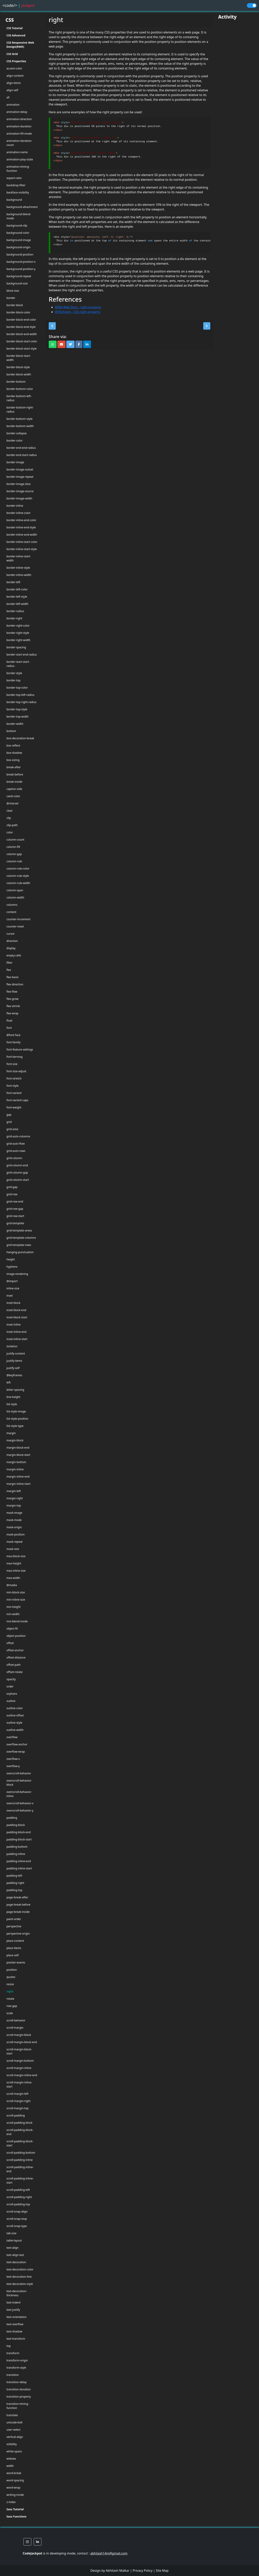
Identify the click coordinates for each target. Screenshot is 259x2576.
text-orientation (16, 2317)
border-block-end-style (21, 327)
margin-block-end (17, 1447)
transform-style (16, 2367)
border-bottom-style (19, 419)
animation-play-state (19, 159)
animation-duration (18, 126)
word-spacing (15, 2480)
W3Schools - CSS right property (77, 312)
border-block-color (18, 312)
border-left (13, 582)
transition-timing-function (17, 2406)
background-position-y (21, 269)
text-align (12, 2248)
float (9, 1020)
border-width (14, 724)
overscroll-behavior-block (19, 1782)
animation (13, 104)
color (9, 832)
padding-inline (15, 1854)
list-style (11, 1404)
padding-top (14, 1890)
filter (9, 962)
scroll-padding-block (19, 2122)
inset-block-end (16, 1310)
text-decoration (16, 2262)
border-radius (15, 611)
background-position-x (21, 262)
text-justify (13, 2310)
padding (11, 1818)
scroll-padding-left (18, 2190)
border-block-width (18, 374)
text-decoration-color (19, 2269)
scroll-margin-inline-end (21, 2075)
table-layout (14, 2240)
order (9, 1686)
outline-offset (15, 1715)
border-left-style (16, 596)
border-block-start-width (18, 358)
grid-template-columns (21, 1237)
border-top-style (16, 709)
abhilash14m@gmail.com (109, 2553)
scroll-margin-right (18, 2101)
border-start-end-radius (21, 654)
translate (12, 2415)
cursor (10, 933)
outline (10, 1701)
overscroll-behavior (18, 1773)
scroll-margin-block (18, 2035)
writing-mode (15, 2495)
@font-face (13, 1035)
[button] (52, 326)
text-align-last (15, 2255)
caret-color (13, 796)
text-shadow (14, 2331)
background (14, 199)
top (8, 2346)
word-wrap (13, 2487)
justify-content (15, 1353)
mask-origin (14, 1527)
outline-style (14, 1722)
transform (12, 2353)
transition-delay (16, 2382)
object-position (16, 1636)
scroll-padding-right (19, 2197)
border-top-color (17, 687)
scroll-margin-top (17, 2108)
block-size (12, 290)
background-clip (16, 225)
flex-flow (11, 991)
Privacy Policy (142, 2570)
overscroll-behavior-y (19, 1810)
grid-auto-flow (15, 1143)
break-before (14, 774)
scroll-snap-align (17, 2211)
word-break (13, 2473)
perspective (13, 1926)
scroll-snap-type (16, 2226)
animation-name (17, 152)
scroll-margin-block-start (19, 2051)
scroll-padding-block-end (19, 2132)
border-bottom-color (19, 389)
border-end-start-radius (21, 455)
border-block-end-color (21, 319)
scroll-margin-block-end (21, 2042)
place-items (13, 1948)
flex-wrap (12, 1013)
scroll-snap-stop (16, 2219)
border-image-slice (18, 484)
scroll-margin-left (17, 2094)
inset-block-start (16, 1317)
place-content (15, 1941)
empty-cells (13, 955)
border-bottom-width (20, 426)
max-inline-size (16, 1570)
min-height (13, 1607)
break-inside (14, 781)
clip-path (12, 825)
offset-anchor (15, 1650)
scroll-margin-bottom (20, 2060)
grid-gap (11, 1187)
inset (9, 1295)
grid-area (12, 1129)
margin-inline (15, 1469)
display (10, 948)
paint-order (13, 1919)
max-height (13, 1563)
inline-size (12, 1288)
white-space (14, 2451)
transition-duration (18, 2389)
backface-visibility (17, 192)
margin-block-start (18, 1455)
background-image (18, 240)
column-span (14, 890)
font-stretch (14, 1078)
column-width (15, 897)
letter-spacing (15, 1389)
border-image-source (20, 491)
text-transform (15, 2338)
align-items (13, 83)
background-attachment (22, 207)
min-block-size (15, 1592)
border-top (13, 680)
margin (11, 1433)
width (10, 2466)
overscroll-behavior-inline (19, 1794)
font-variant (14, 1093)
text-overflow (14, 2324)
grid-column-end (17, 1165)
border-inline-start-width (18, 558)
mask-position (15, 1534)
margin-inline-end (18, 1476)
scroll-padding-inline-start (20, 2180)
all (7, 97)
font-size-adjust (16, 1071)
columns (11, 905)
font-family (13, 1042)
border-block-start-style (21, 348)
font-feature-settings (19, 1049)
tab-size (11, 2233)
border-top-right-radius (21, 702)
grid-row (11, 1194)
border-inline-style (18, 567)
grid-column (14, 1158)
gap (8, 1114)
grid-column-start (17, 1180)
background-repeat (18, 276)
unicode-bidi (14, 2422)
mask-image (14, 1513)
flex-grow (12, 999)
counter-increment (18, 919)
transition (12, 2375)
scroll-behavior (15, 2020)
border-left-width (17, 604)
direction (12, 941)
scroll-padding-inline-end (20, 2169)
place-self (12, 1955)
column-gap (14, 854)
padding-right (15, 1883)
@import (12, 1281)
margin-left (13, 1491)
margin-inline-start (18, 1484)
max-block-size (15, 1556)
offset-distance (15, 1657)
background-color (17, 233)
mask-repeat (14, 1541)
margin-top (13, 1505)
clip (8, 818)
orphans (11, 1693)
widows (11, 2458)
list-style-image (16, 1411)
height (10, 1259)
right (9, 1991)
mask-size (12, 1549)
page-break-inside (18, 1912)
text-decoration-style (19, 2284)
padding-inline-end (18, 1861)
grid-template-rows (18, 1245)
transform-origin (17, 2360)
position (11, 1970)
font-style (12, 1085)
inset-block (13, 1303)
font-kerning (14, 1057)
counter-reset (15, 926)
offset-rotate (14, 1672)
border (10, 298)
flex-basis (12, 977)
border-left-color (17, 589)
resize (10, 1984)
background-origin (18, 247)
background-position (19, 254)
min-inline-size (15, 1599)
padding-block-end (18, 1832)
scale (9, 2013)
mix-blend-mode (17, 1621)
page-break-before (18, 1904)
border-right (14, 618)
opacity (11, 1679)
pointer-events (15, 1962)
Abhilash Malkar (118, 2570)
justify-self (13, 1368)
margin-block (14, 1440)
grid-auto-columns (18, 1136)
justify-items (14, 1361)
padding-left (14, 1875)
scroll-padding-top (18, 2204)
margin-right (14, 1498)
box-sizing (13, 760)
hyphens (11, 1266)
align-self (12, 90)
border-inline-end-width (21, 534)
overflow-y (13, 1766)
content (11, 912)
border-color (14, 440)
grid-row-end (14, 1201)
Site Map (162, 2570)
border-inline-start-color (21, 542)
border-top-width (17, 716)
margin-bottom (16, 1462)
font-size (11, 1064)
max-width (13, 1578)
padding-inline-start (19, 1868)
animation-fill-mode (19, 133)
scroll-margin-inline (18, 2068)
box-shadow (14, 753)
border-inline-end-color (21, 520)
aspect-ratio (14, 178)
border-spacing (16, 647)
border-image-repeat (19, 477)
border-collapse (16, 433)
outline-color (14, 1708)
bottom (11, 731)
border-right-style (17, 633)
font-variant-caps (17, 1100)
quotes (10, 1977)
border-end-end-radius (21, 448)
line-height (13, 1397)
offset (10, 1643)
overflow (12, 1737)
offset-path (13, 1665)
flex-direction (14, 984)
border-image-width (19, 498)
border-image (15, 462)
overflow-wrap (15, 1751)
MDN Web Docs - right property (78, 307)
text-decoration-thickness (16, 2293)
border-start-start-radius (18, 664)
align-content (14, 75)
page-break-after (17, 1897)
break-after (13, 767)
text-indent (13, 2302)
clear (9, 810)
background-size (17, 283)
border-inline (14, 505)
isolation (11, 1346)
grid (9, 1122)
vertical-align (14, 2437)
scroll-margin (14, 2027)
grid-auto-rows (15, 1151)
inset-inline (13, 1324)
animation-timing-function (18, 169)
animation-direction (19, 119)
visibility (11, 2444)
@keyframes (14, 1375)
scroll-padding (15, 2115)
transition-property (18, 2396)
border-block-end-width (21, 334)
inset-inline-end (16, 1332)
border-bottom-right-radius (20, 409)
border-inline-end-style (21, 527)
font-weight (13, 1107)
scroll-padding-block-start (19, 2143)
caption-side (14, 789)
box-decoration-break (20, 738)
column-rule (14, 861)
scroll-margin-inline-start (19, 2084)
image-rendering (17, 1274)
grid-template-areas (19, 1230)
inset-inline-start (16, 1339)
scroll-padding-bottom (20, 2152)
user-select (13, 2429)
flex (8, 970)
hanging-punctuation (20, 1252)
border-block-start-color (21, 341)
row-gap (11, 2006)
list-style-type (14, 1426)
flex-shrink (13, 1006)
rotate (10, 1998)
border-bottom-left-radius (19, 398)
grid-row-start (15, 1216)
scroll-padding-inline (19, 2160)
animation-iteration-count (19, 143)
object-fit (12, 1628)
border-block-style (18, 367)
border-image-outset (19, 469)
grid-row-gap (14, 1209)
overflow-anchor (16, 1744)
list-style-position (17, 1418)
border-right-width (18, 640)
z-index (11, 2502)
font (9, 1028)
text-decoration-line (19, 2276)
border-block (14, 305)
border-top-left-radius (20, 695)
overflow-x (13, 1759)
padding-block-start (19, 1839)
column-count (15, 839)
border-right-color (18, 625)
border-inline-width (18, 575)
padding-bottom (17, 1846)
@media (11, 1585)
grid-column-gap (17, 1172)
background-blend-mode (18, 216)
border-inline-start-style (21, 549)
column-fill (13, 847)
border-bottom (16, 381)
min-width (13, 1614)
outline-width (14, 1730)
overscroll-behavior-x (19, 1803)
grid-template (15, 1223)
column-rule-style (17, 876)
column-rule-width (18, 883)
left (8, 1382)
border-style (14, 673)
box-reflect (13, 745)
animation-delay (16, 112)
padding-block (15, 1825)
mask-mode (14, 1520)
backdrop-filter (15, 185)
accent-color (14, 68)
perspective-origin (18, 1933)
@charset (12, 803)
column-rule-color (17, 868)
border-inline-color (18, 513)
